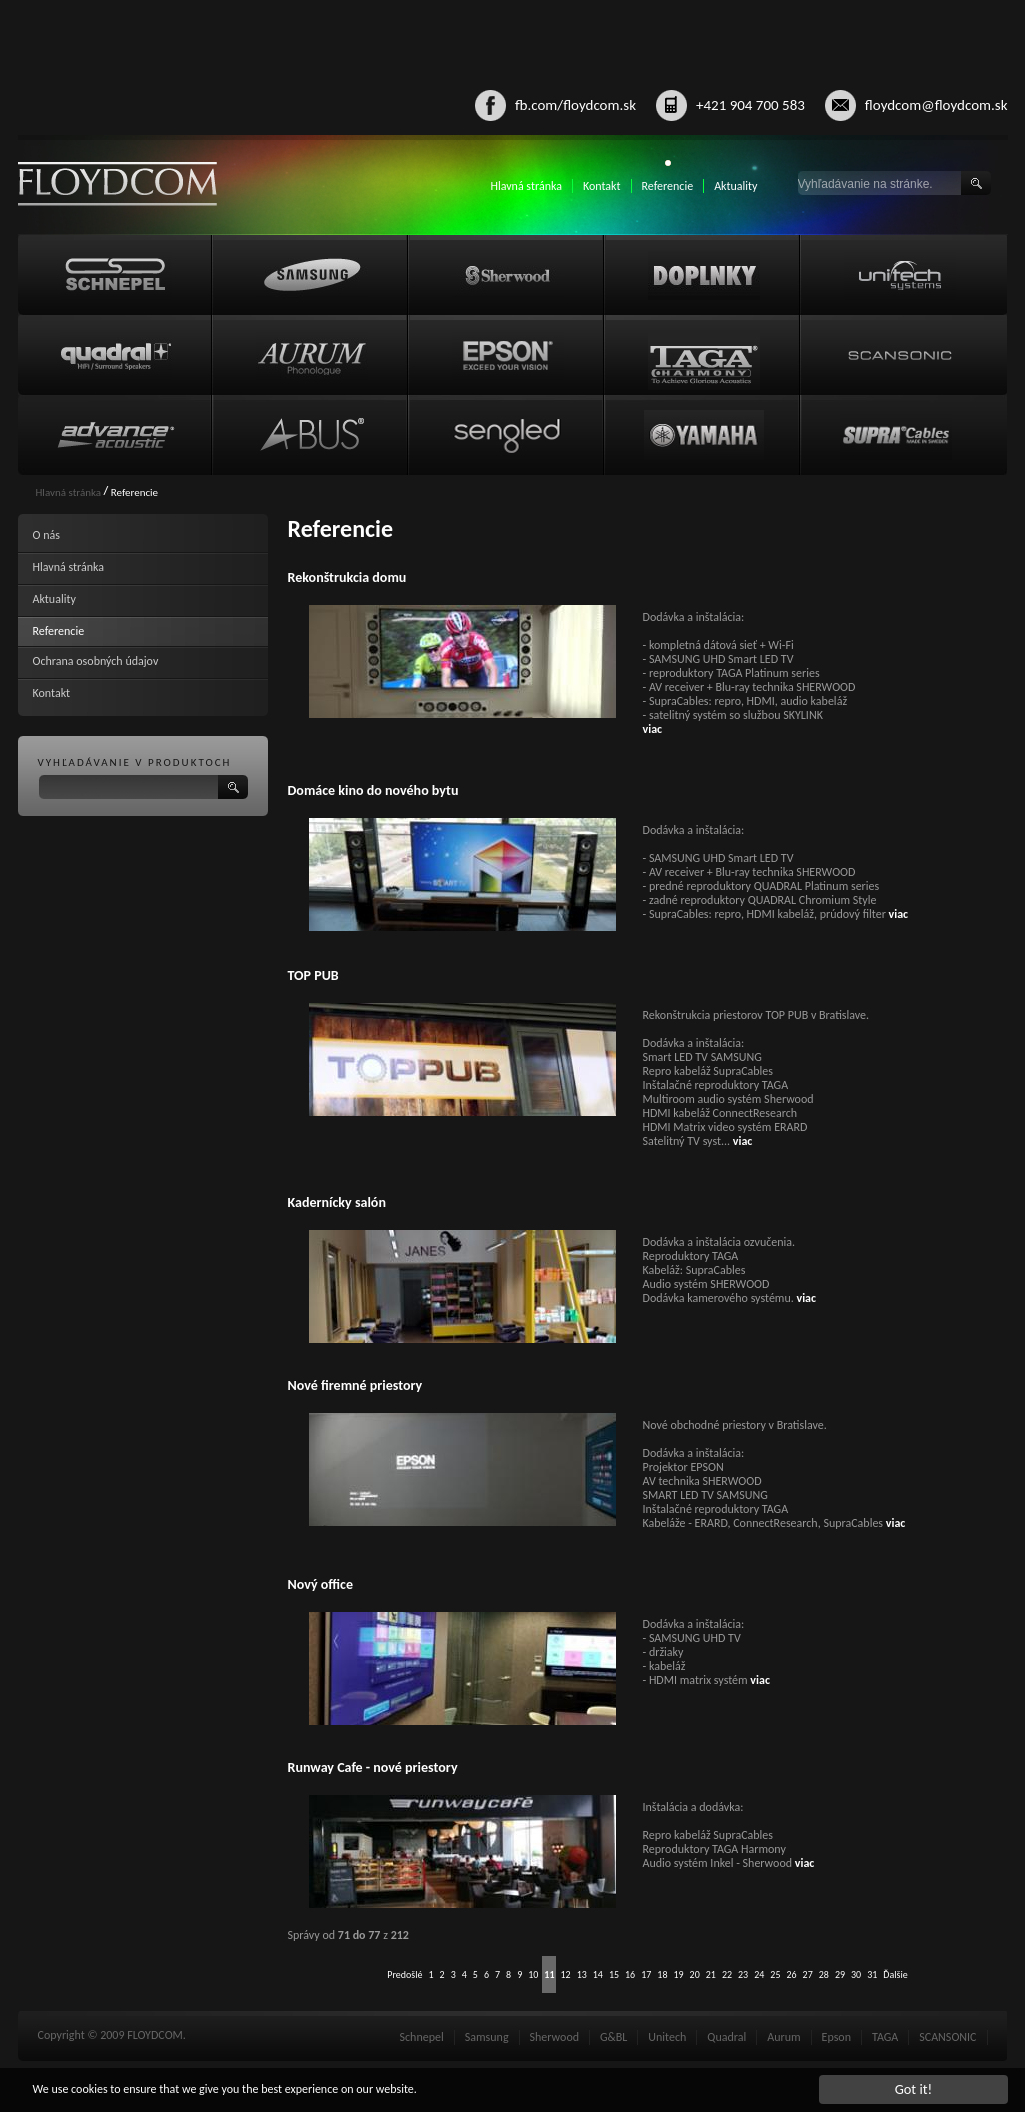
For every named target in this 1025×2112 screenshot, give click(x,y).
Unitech (667, 2037)
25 (775, 1974)
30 (856, 1974)
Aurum (783, 2037)
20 (695, 1974)
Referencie (668, 186)
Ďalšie (895, 1974)
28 (824, 1974)
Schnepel (422, 2037)
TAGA (885, 2037)
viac (653, 729)
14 (598, 1974)
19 (678, 1974)
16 (630, 1974)
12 (565, 1974)
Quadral (726, 2037)
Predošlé (404, 1974)
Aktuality (735, 186)
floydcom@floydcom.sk (936, 105)
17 (646, 1974)
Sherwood (554, 2037)
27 (808, 1974)
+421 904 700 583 (750, 105)
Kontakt (602, 186)
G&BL (613, 2037)
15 (614, 1974)
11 (549, 1974)
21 (711, 1974)
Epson (836, 2037)
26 (791, 1974)
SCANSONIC (947, 2037)
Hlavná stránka (526, 186)
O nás (46, 535)
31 (872, 1974)
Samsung (487, 2037)
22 (727, 1974)
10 (533, 1974)
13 (582, 1974)
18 (662, 1974)
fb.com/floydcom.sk (575, 105)
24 (759, 1974)
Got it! (914, 2089)
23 (743, 1974)
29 (840, 1974)
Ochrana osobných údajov (96, 661)
